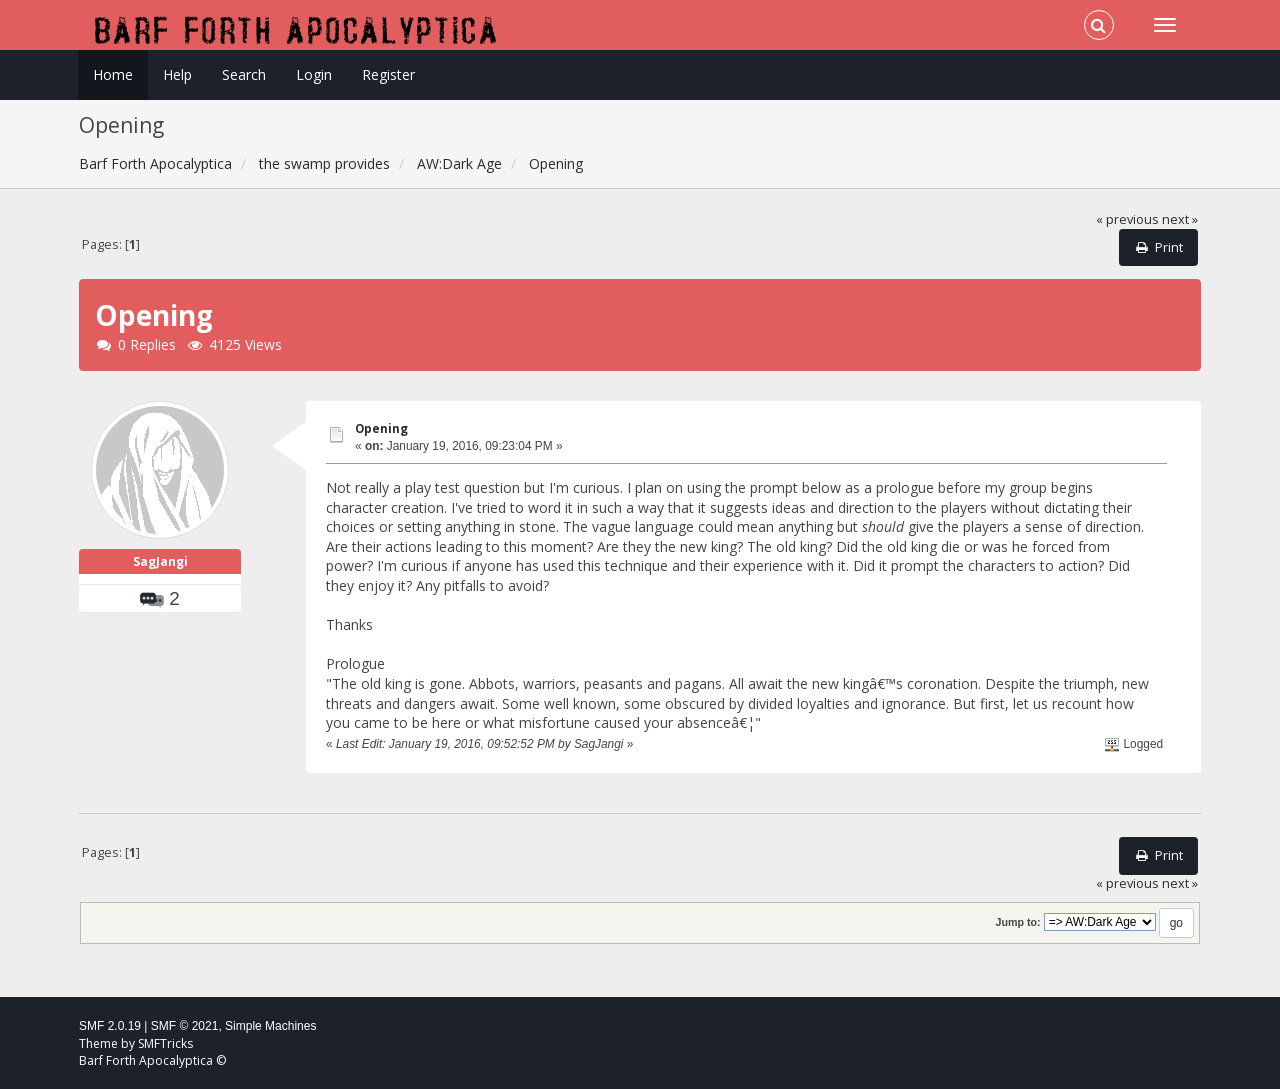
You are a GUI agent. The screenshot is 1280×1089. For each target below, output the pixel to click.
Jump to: (1017, 922)
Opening (381, 428)
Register (388, 74)
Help (177, 74)
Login (314, 74)
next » (1180, 219)
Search (244, 74)
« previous (1127, 219)
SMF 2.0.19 (110, 1026)
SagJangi (160, 561)
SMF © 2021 (185, 1026)
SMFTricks (165, 1043)
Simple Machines (270, 1026)
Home (113, 74)
